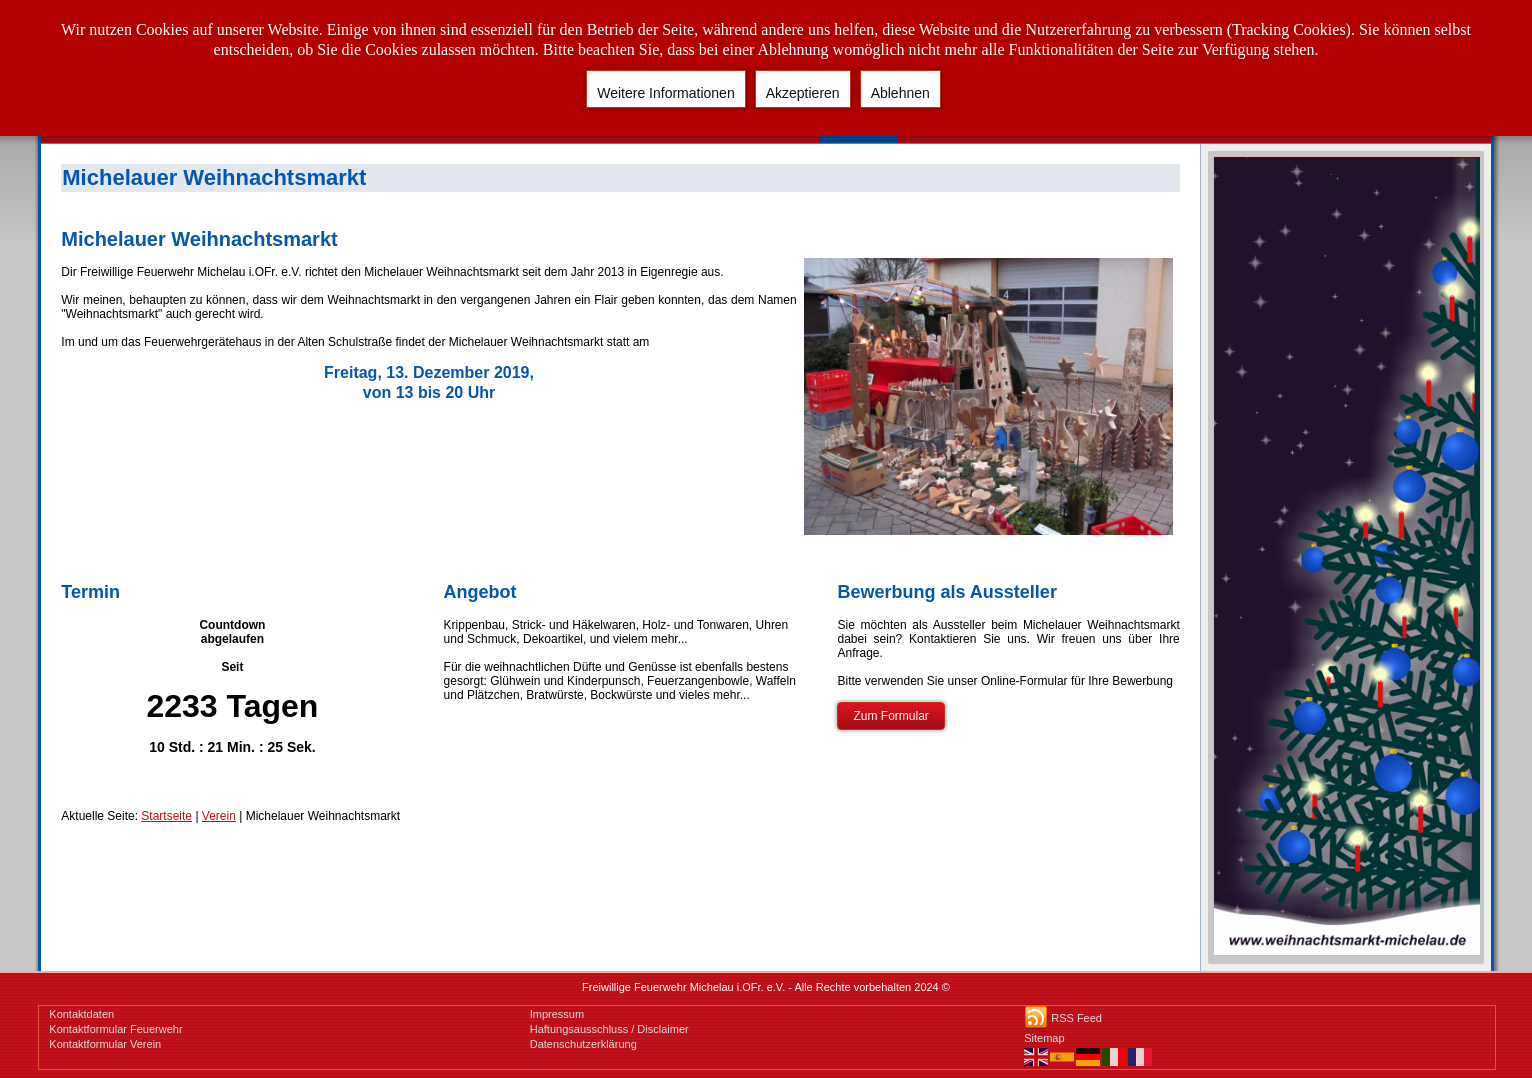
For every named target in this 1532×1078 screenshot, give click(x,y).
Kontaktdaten (81, 1014)
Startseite (166, 816)
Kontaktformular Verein (105, 1044)
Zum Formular (890, 716)
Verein (219, 816)
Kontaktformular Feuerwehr (115, 1029)
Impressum (557, 1014)
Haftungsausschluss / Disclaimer (609, 1029)
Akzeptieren (803, 93)
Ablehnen (900, 93)
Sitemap (1044, 1038)
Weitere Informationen (665, 93)
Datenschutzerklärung (583, 1044)
